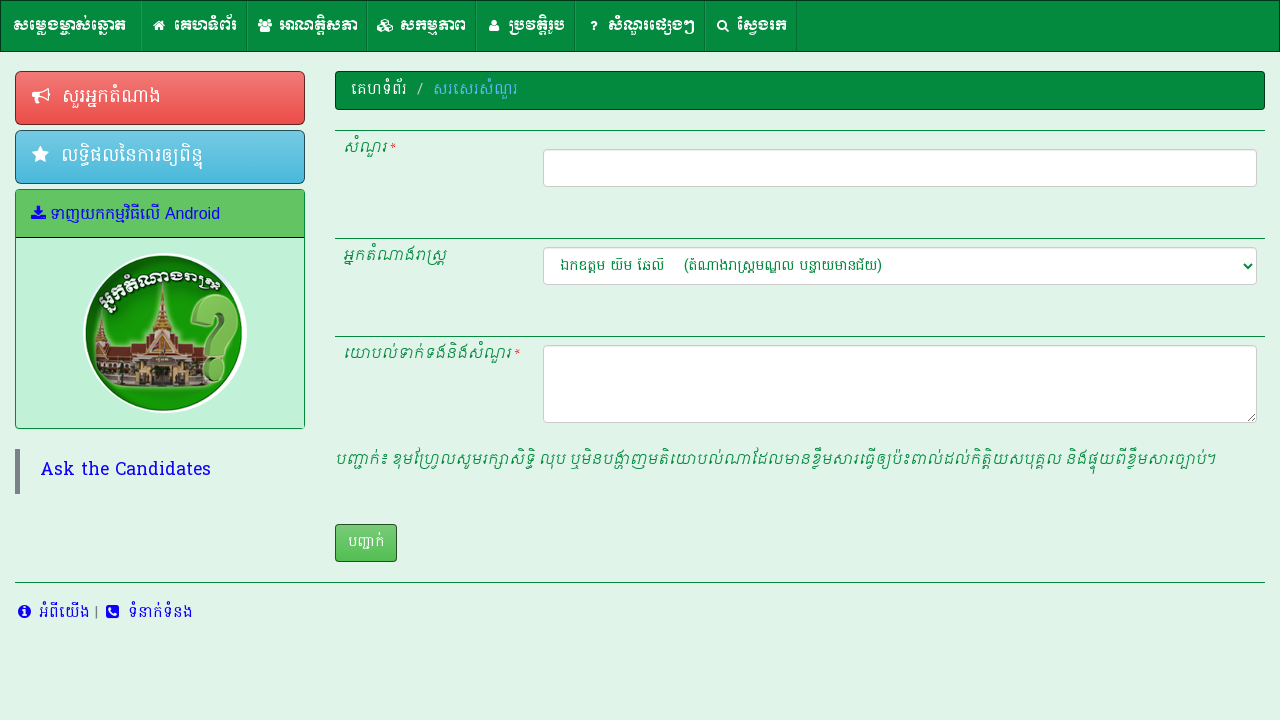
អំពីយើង (52, 613)
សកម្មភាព (421, 26)
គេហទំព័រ (194, 26)
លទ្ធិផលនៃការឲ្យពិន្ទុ (117, 156)
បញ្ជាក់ (366, 542)
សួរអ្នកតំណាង (96, 97)
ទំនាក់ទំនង (147, 613)
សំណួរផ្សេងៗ (640, 26)
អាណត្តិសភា (307, 26)
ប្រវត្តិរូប (525, 26)
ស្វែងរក (751, 26)
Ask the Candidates (125, 471)
